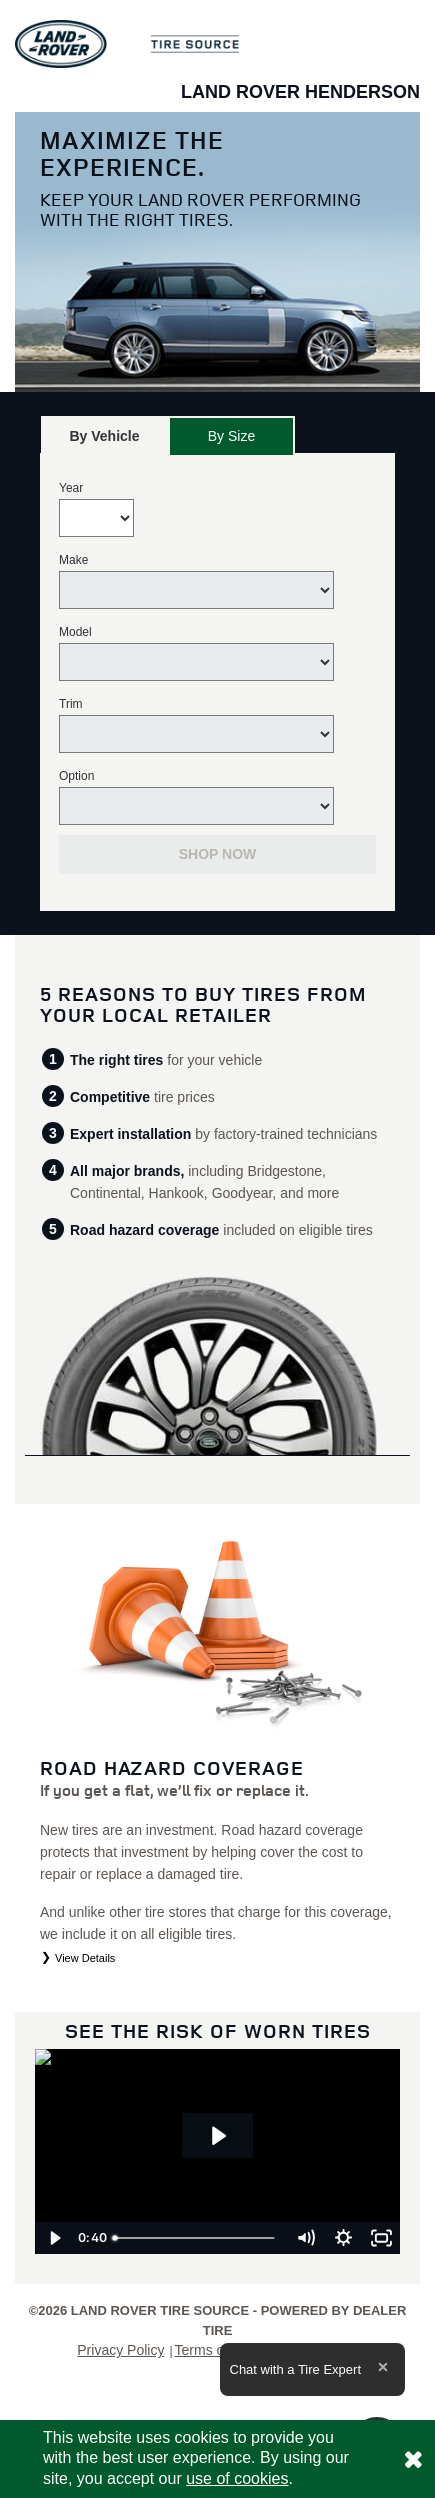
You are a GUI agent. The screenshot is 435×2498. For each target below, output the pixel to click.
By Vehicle (104, 441)
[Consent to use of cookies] (413, 2459)
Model (75, 632)
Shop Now (218, 854)
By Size (231, 436)
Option (76, 776)
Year (71, 488)
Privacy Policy (120, 2350)
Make (73, 560)
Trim (71, 704)
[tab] (104, 435)
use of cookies (237, 2478)
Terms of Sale (218, 2350)
